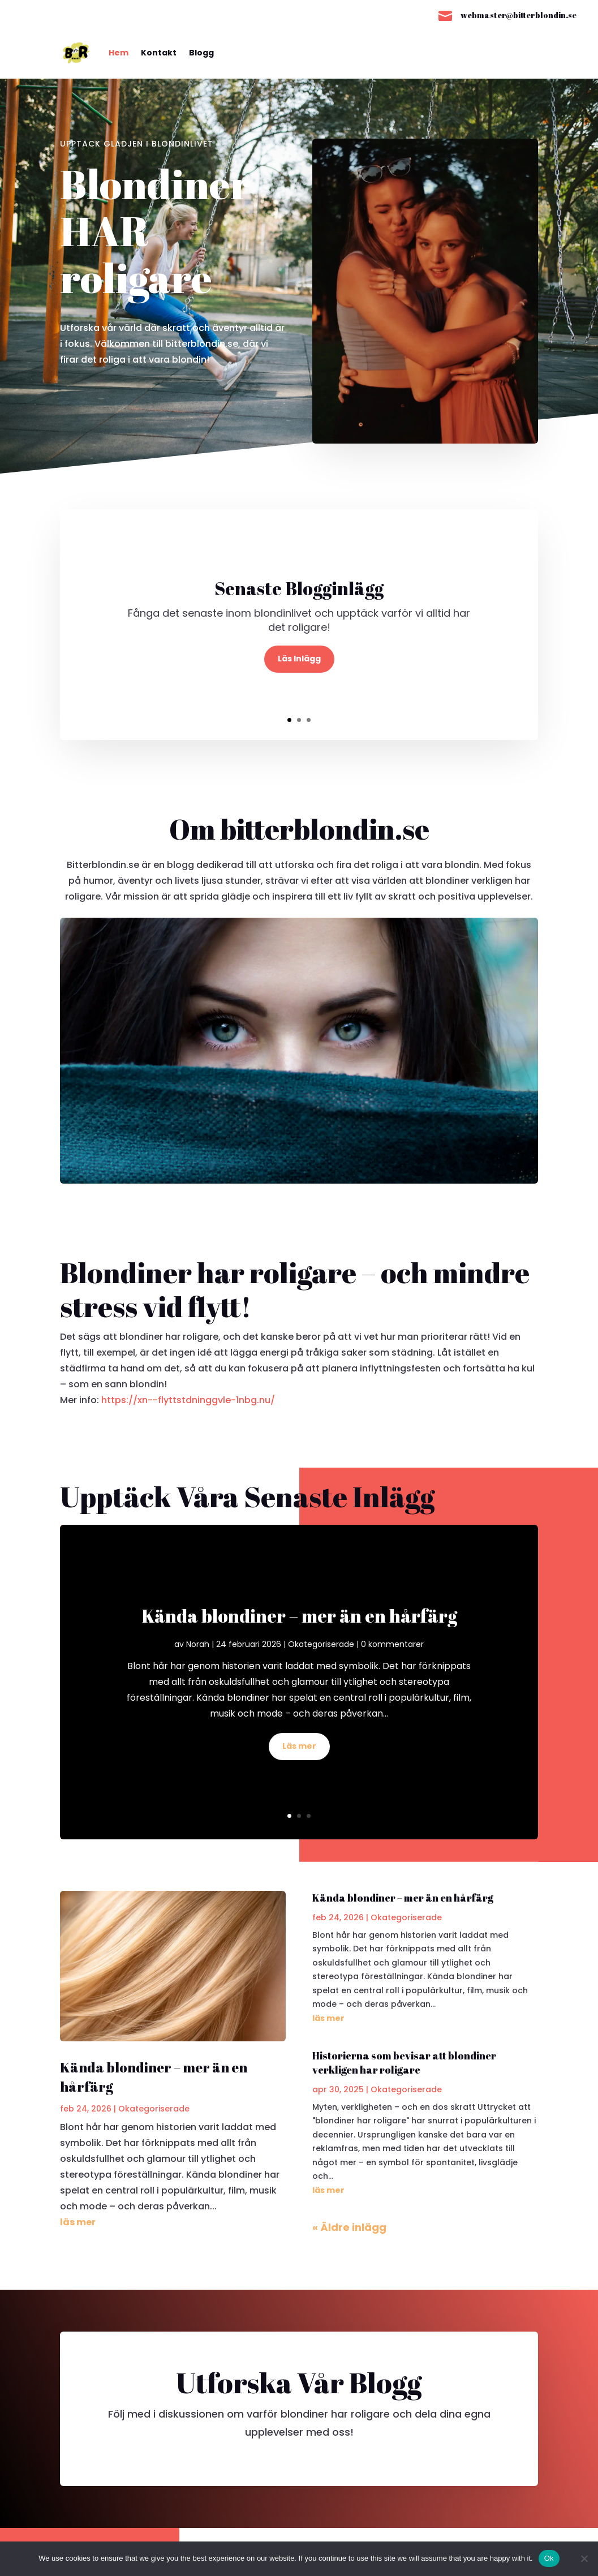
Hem (118, 52)
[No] (584, 2558)
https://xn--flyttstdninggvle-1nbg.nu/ (188, 1400)
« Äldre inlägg (349, 2227)
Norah (197, 1644)
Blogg (201, 52)
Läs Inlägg (299, 658)
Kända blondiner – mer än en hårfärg (299, 1615)
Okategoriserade (321, 1644)
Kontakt (159, 52)
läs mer (78, 2222)
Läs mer (299, 1746)
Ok (549, 2558)
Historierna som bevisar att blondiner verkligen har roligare (404, 2062)
